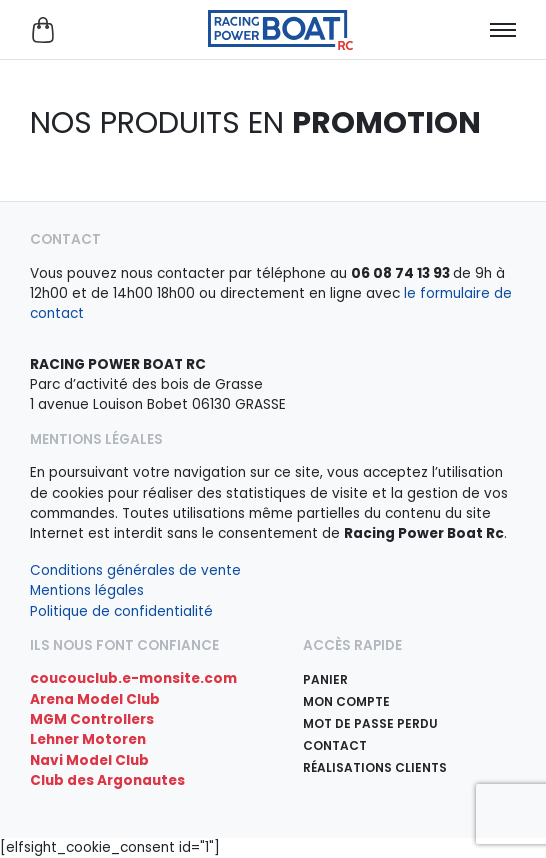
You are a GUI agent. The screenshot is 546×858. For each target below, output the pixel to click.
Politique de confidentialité (121, 611)
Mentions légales (87, 590)
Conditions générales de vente (135, 570)
